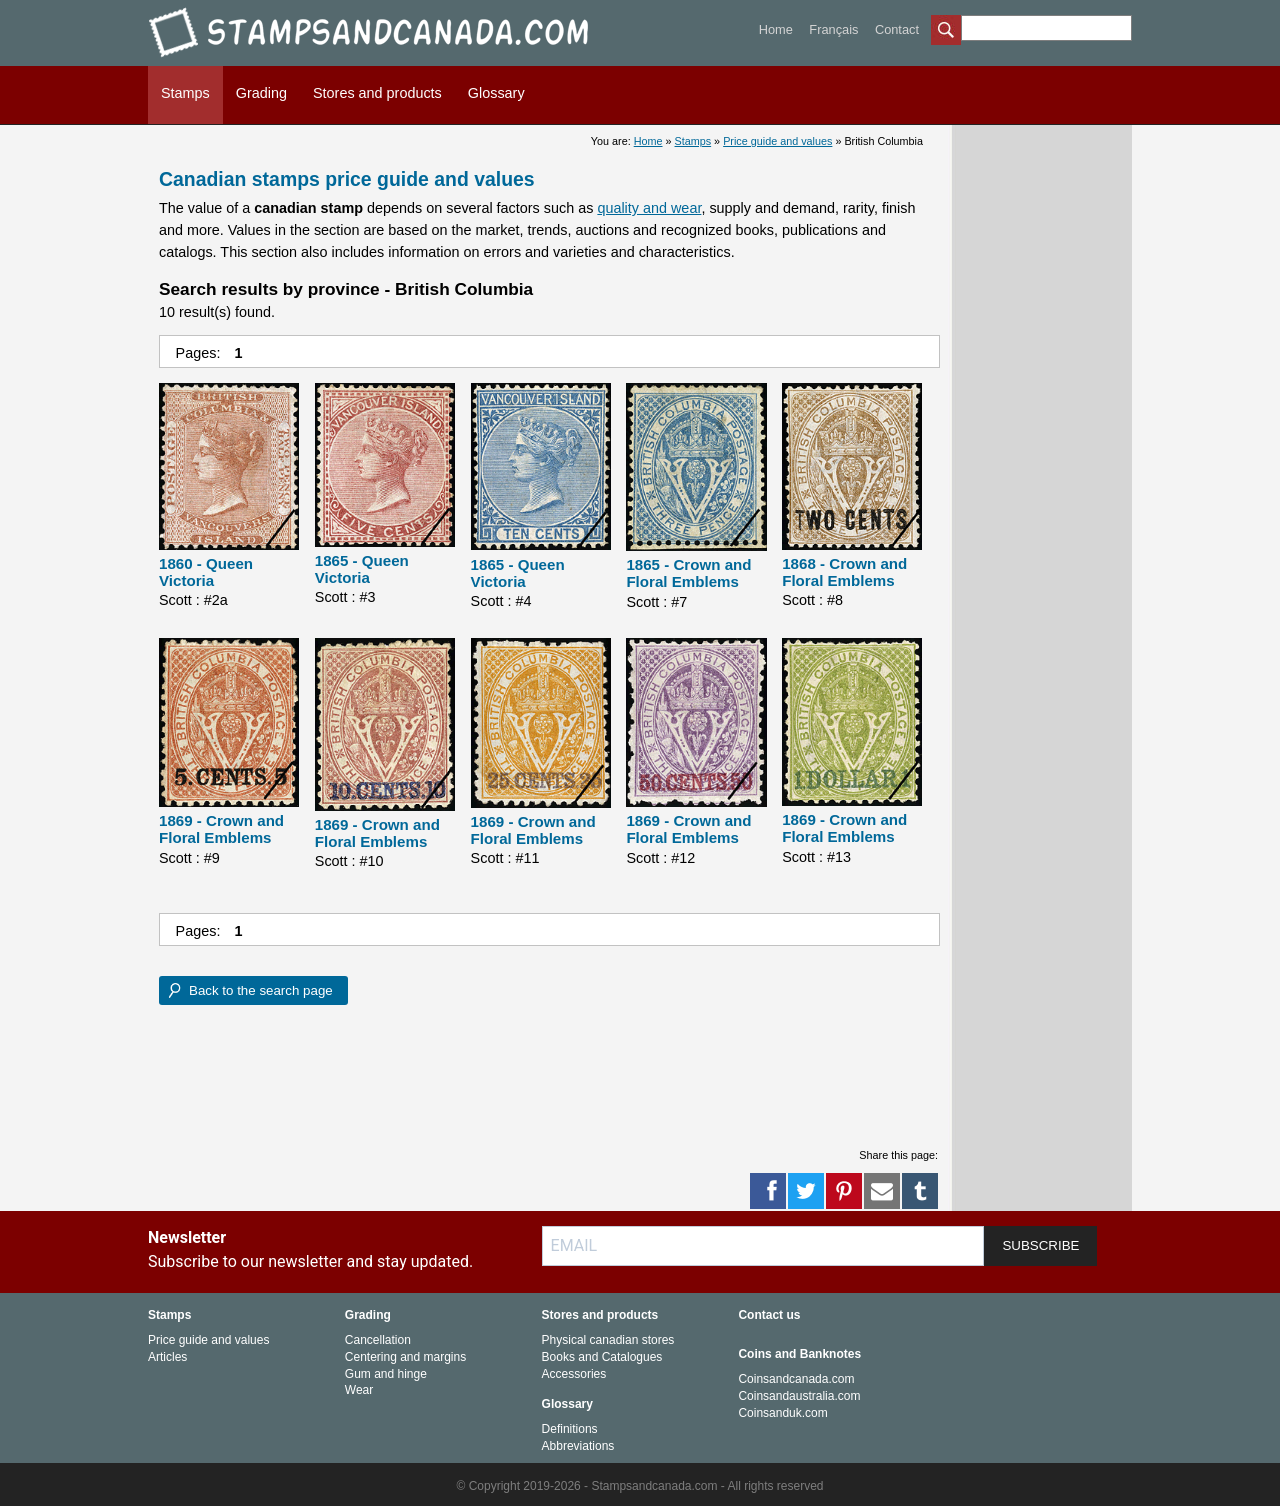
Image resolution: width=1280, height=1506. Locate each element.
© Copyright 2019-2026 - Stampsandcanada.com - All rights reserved (639, 1486)
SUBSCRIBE (1040, 1245)
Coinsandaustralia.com (799, 1396)
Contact (897, 29)
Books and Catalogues (602, 1357)
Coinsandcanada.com (796, 1379)
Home (776, 29)
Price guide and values (777, 141)
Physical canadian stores (608, 1340)
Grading (261, 93)
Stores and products (377, 93)
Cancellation (378, 1340)
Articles (167, 1357)
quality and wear (649, 208)
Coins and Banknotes (799, 1354)
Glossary (496, 93)
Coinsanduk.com (782, 1413)
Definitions (570, 1429)
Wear (359, 1390)
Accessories (574, 1374)
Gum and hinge (386, 1374)
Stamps (185, 93)
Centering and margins (405, 1357)
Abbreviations (578, 1446)
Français (833, 29)
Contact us (769, 1315)
